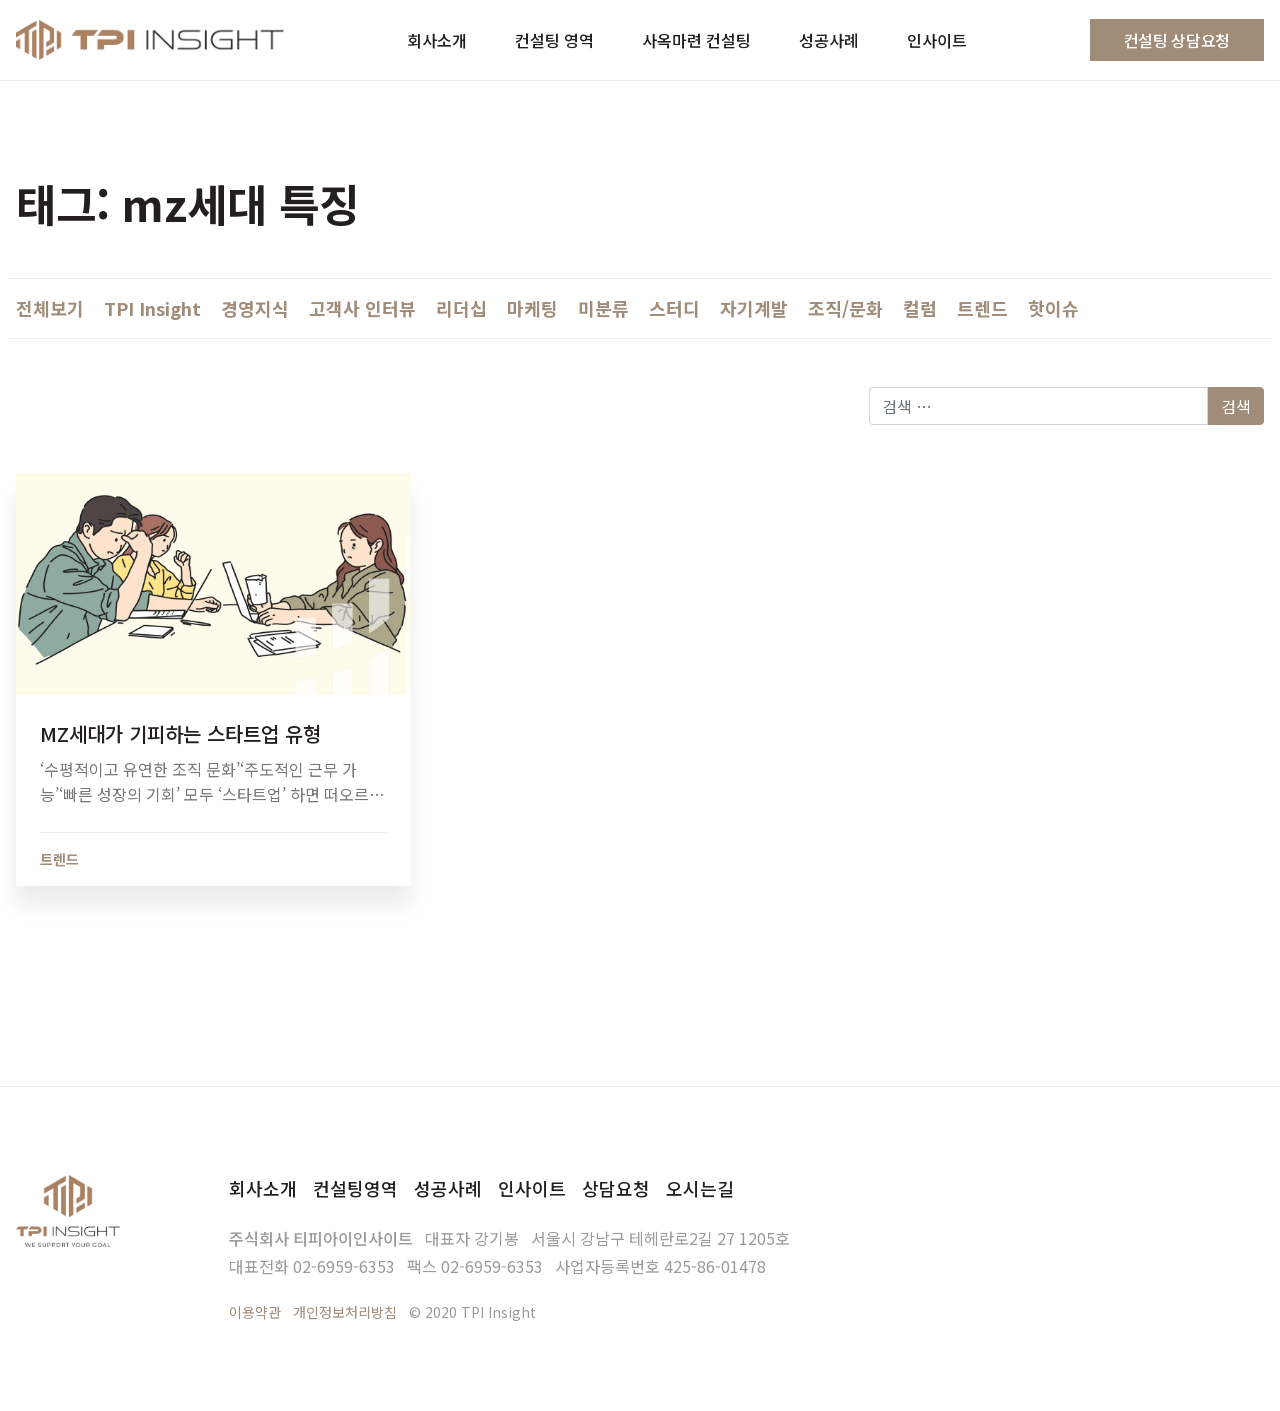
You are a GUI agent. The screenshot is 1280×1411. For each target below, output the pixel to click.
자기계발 (754, 308)
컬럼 (920, 308)
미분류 (603, 308)
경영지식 (255, 308)
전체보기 (50, 308)
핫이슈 (1053, 308)
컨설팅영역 (355, 1188)
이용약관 (255, 1312)
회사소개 (263, 1188)
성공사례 (448, 1188)
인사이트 (532, 1188)
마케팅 (532, 308)
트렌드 (982, 308)
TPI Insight (152, 308)
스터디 (674, 308)
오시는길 (700, 1188)
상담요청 (616, 1188)
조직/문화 (845, 308)
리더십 (461, 308)
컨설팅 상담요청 (1177, 40)
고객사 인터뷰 (362, 308)
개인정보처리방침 (345, 1312)
